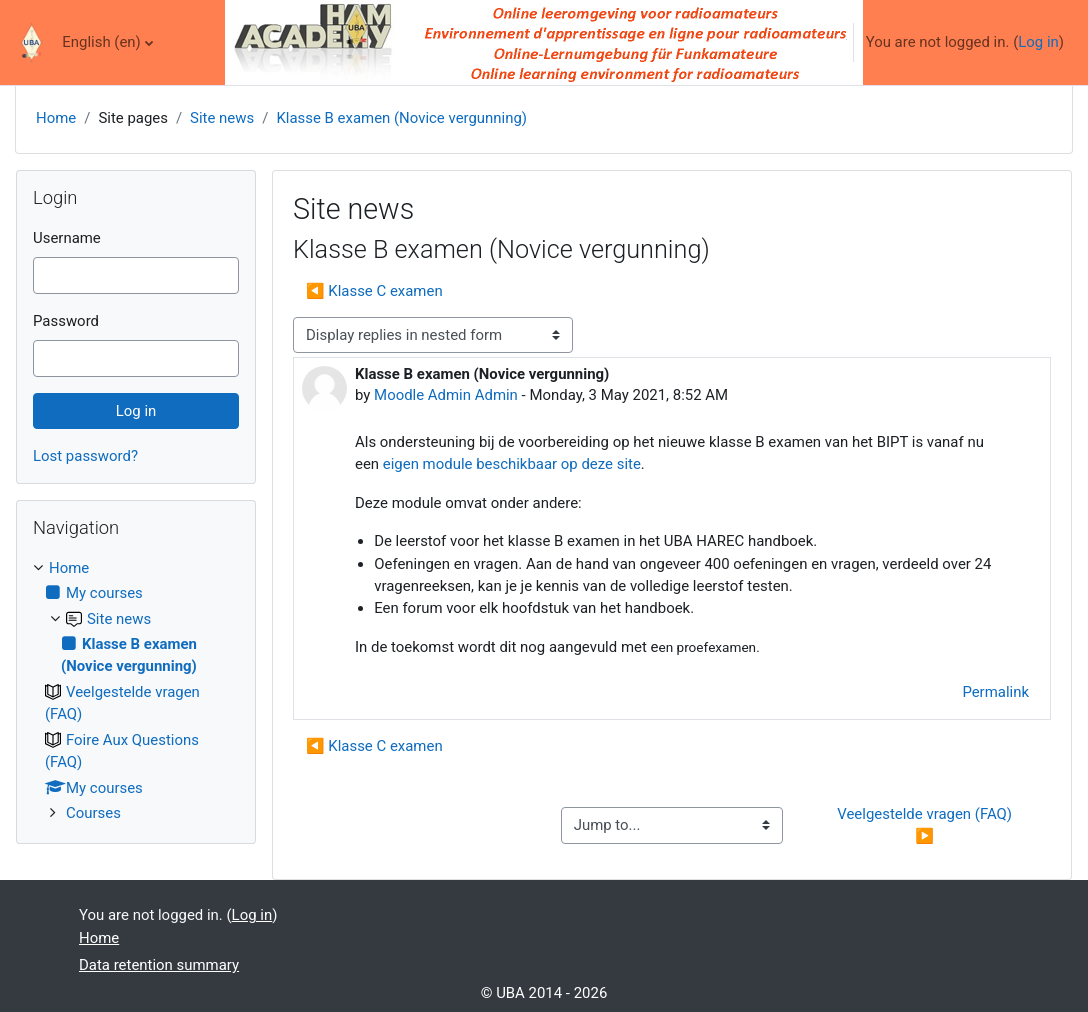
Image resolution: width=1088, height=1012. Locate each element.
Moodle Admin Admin (446, 395)
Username (67, 238)
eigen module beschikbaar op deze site (512, 464)
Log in (1038, 42)
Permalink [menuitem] (995, 692)
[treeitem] (136, 691)
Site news (222, 118)
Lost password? (85, 456)
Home (56, 118)
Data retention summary (159, 965)
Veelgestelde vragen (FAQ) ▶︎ (926, 825)
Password (66, 321)
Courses (93, 813)
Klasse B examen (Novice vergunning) (401, 118)
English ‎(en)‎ (101, 42)
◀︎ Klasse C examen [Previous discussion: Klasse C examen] (374, 291)
